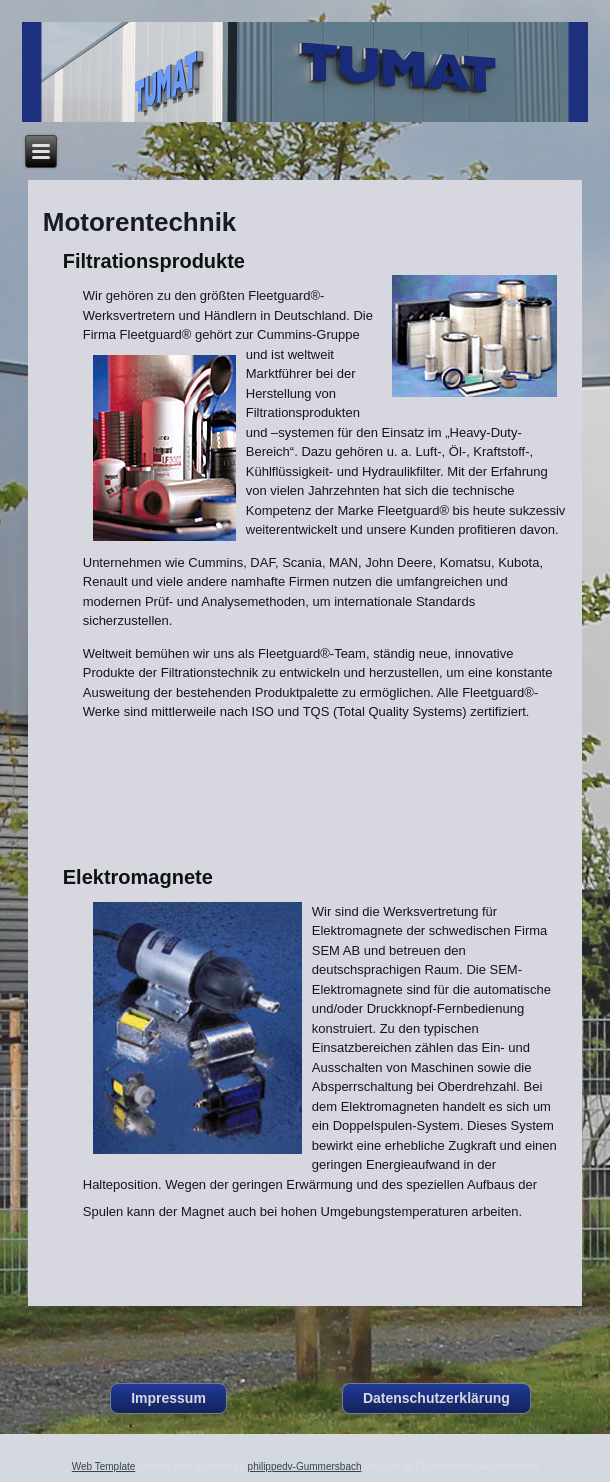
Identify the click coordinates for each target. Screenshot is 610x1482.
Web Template (104, 1466)
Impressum (168, 1398)
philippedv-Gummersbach (305, 1466)
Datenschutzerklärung (436, 1398)
